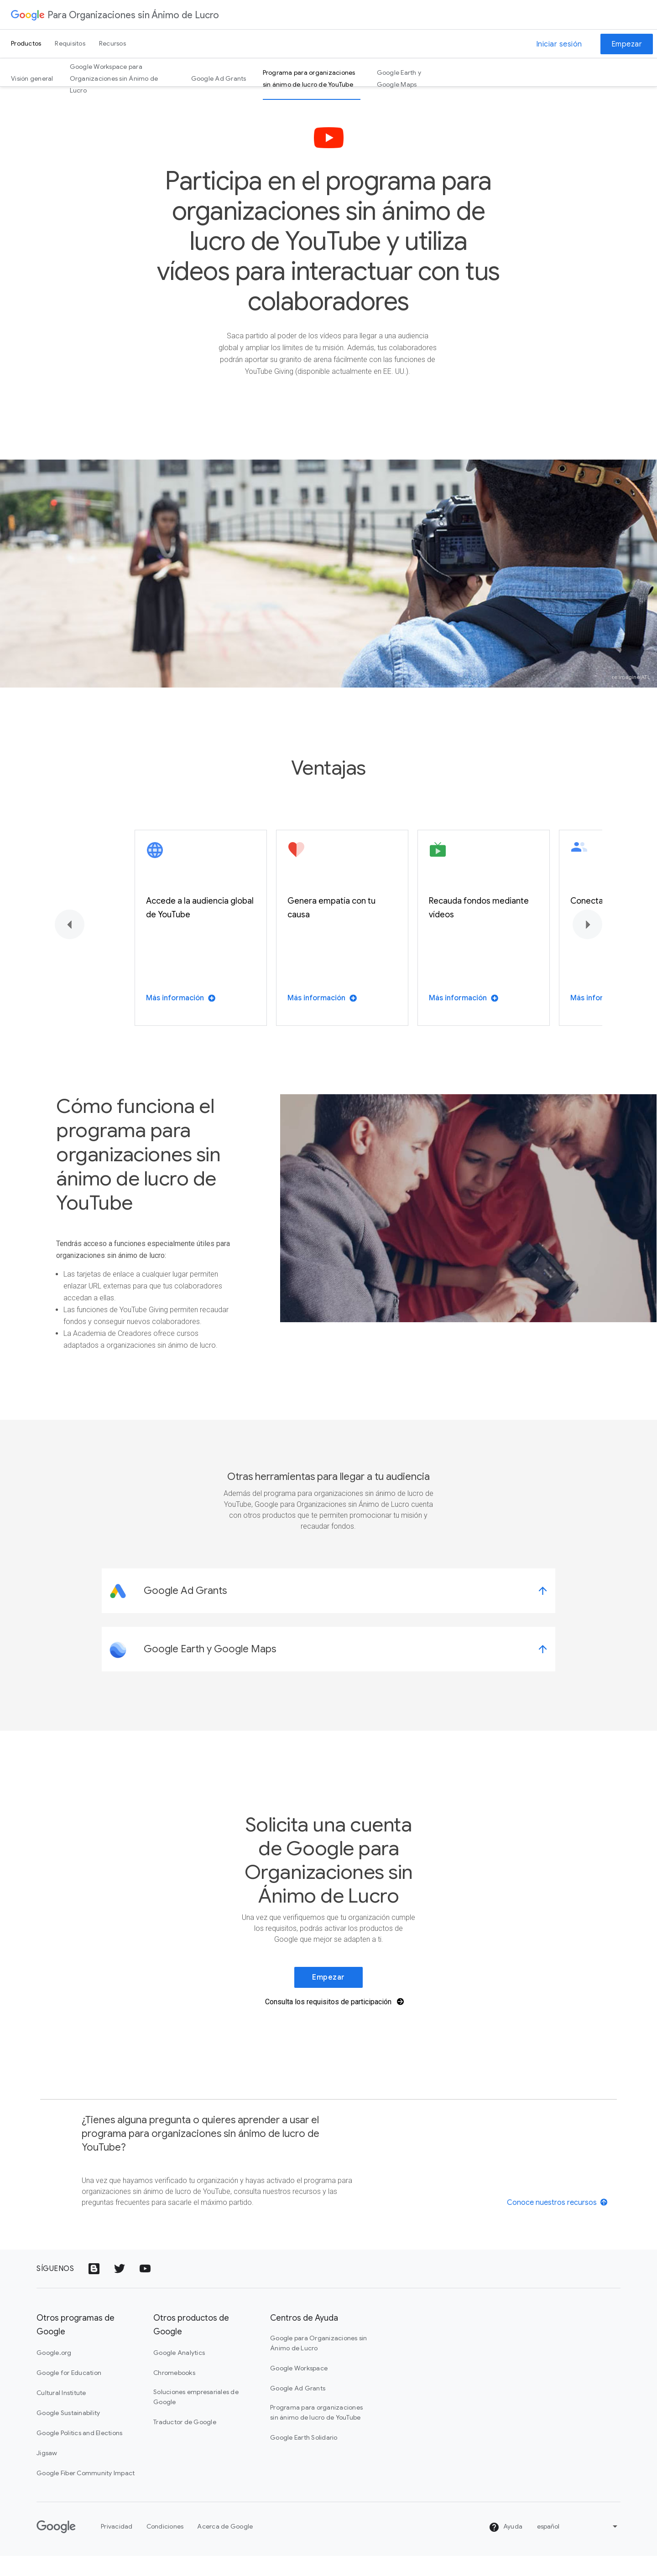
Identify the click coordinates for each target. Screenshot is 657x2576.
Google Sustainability (68, 2433)
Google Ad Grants (218, 78)
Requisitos (70, 43)
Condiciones (165, 2546)
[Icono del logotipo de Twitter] (119, 2288)
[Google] (56, 2546)
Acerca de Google (225, 2546)
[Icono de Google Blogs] (94, 2288)
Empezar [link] (328, 1997)
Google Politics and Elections (79, 2453)
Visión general (32, 78)
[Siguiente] (587, 944)
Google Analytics (179, 2373)
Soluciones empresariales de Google (196, 2417)
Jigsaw (46, 2473)
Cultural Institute (61, 2413)
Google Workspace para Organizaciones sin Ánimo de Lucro (114, 78)
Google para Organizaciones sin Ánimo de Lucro (318, 2363)
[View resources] (558, 2222)
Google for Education (68, 2393)
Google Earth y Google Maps (399, 78)
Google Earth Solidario (304, 2457)
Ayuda (506, 2546)
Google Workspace (299, 2388)
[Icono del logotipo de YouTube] (145, 2288)
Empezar (626, 44)
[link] (329, 1610)
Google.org (54, 2373)
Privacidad (117, 2546)
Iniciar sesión (559, 44)
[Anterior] (69, 944)
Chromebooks (174, 2393)
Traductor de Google (184, 2442)
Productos (26, 43)
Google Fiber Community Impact (85, 2493)
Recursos (112, 43)
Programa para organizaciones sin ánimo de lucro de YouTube (309, 78)
